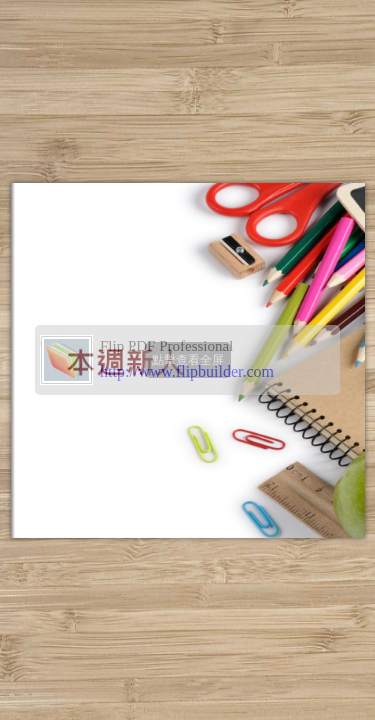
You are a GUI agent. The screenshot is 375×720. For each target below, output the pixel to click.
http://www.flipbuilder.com (187, 371)
